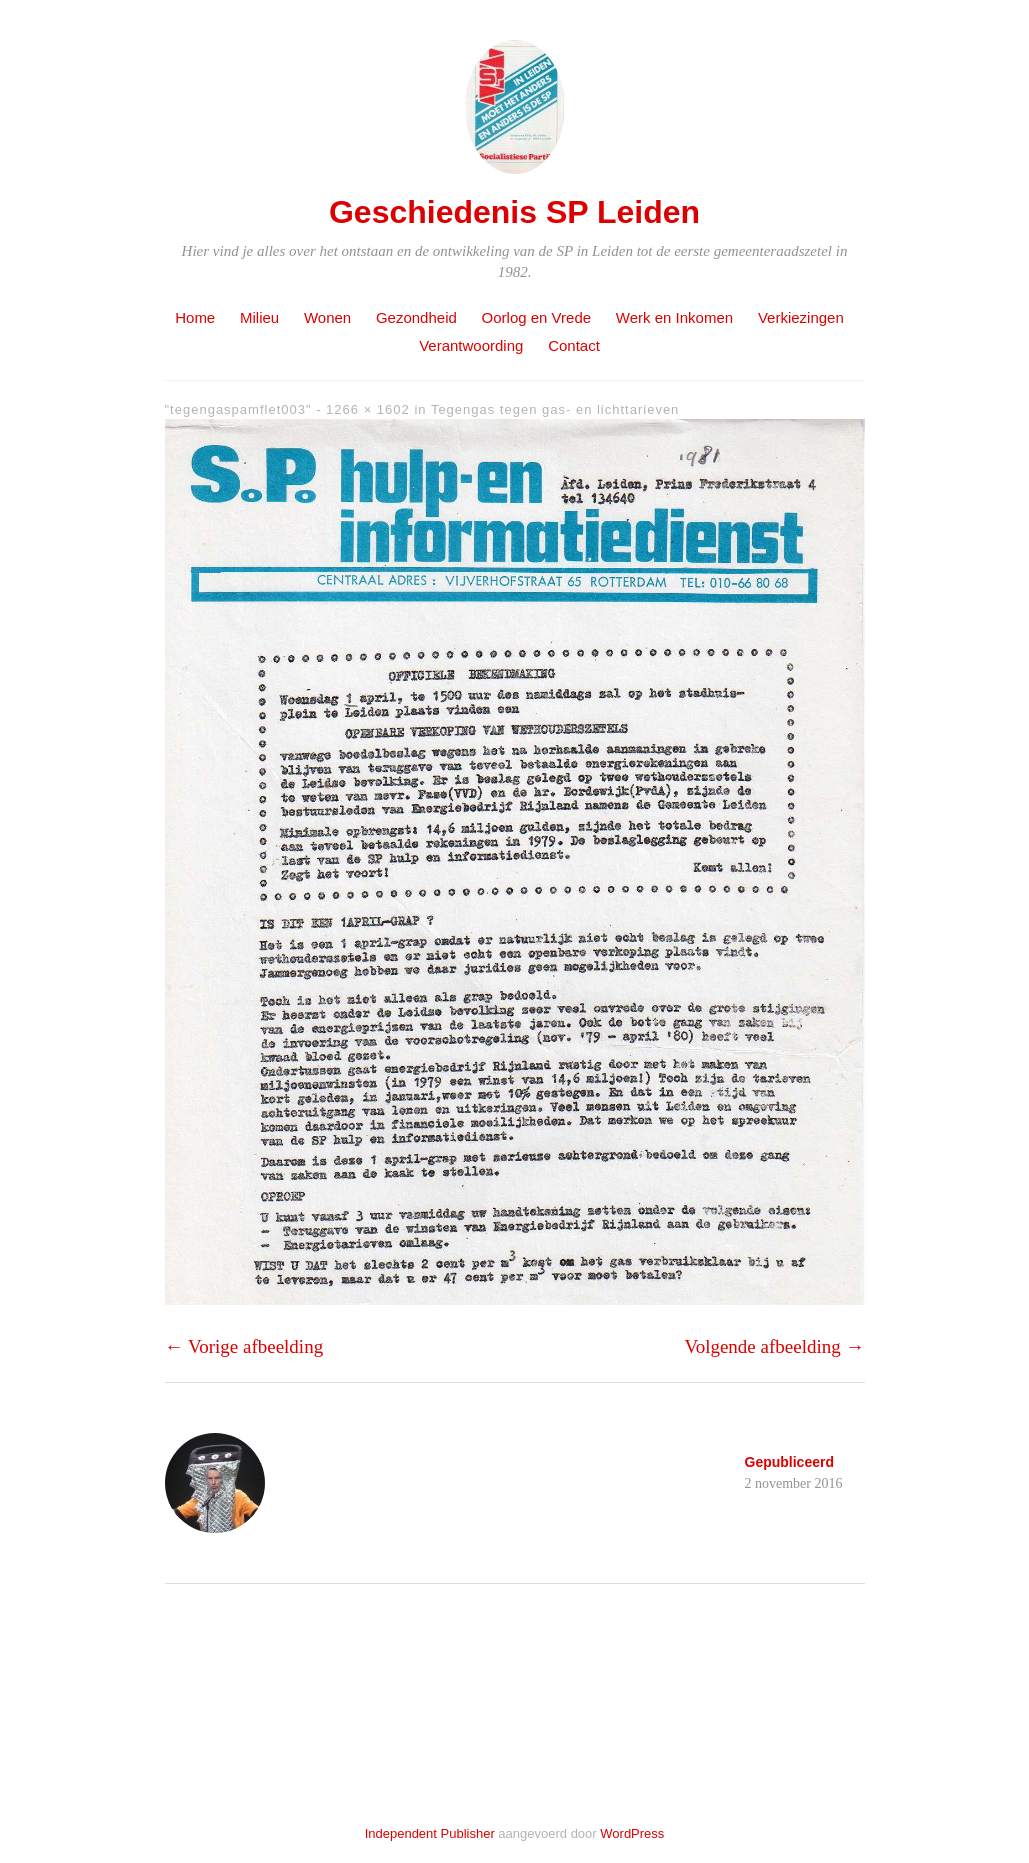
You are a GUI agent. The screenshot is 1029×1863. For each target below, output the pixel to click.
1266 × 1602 (368, 409)
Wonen (327, 317)
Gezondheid (416, 317)
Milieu (259, 317)
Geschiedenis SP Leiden (514, 212)
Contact (574, 345)
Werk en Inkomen (674, 317)
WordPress (632, 1833)
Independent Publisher (430, 1833)
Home (195, 317)
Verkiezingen (801, 317)
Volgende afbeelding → (774, 1346)
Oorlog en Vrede (537, 317)
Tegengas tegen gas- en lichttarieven (555, 409)
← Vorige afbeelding (244, 1346)
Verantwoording (471, 345)
